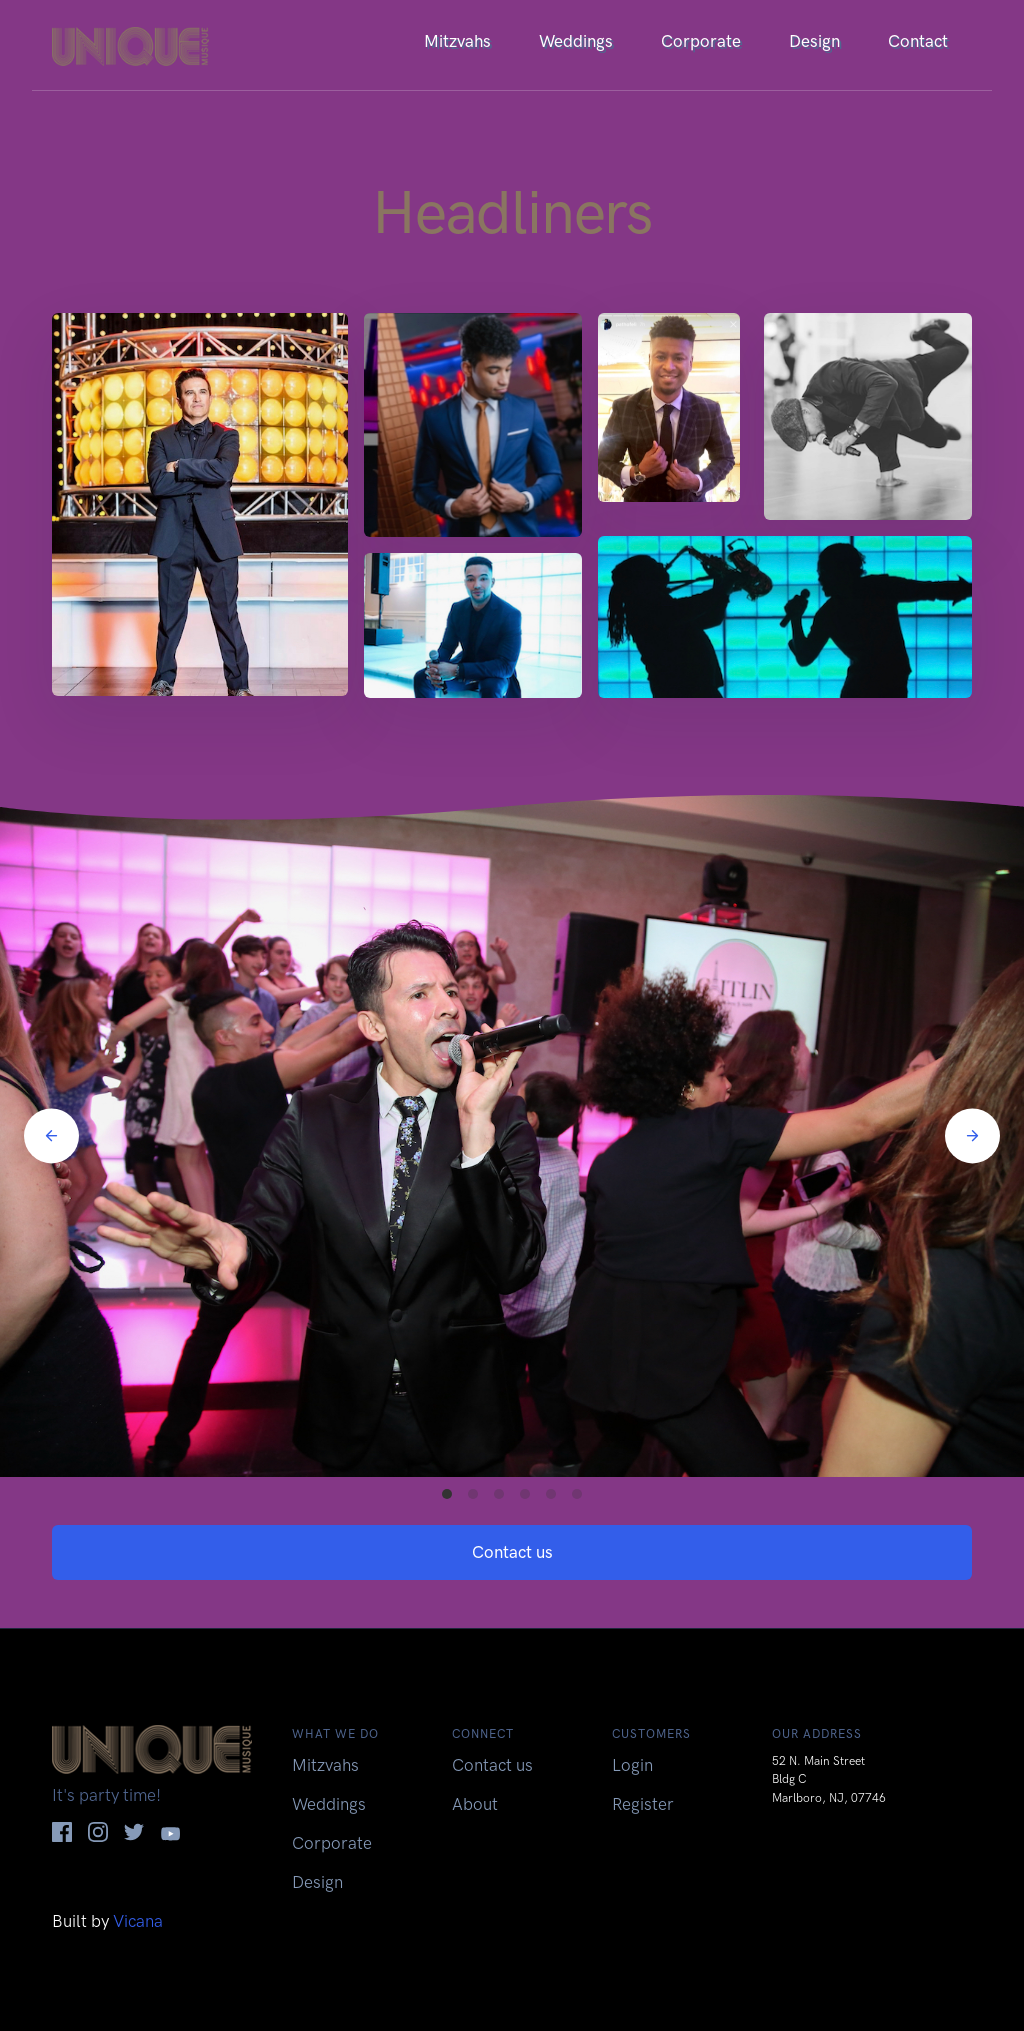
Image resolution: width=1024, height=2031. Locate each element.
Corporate (701, 41)
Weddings (576, 41)
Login (632, 1765)
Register (643, 1804)
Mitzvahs (457, 41)
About (475, 1804)
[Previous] (51, 1135)
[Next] (972, 1135)
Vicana (138, 1921)
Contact (918, 41)
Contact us (512, 1552)
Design (814, 41)
